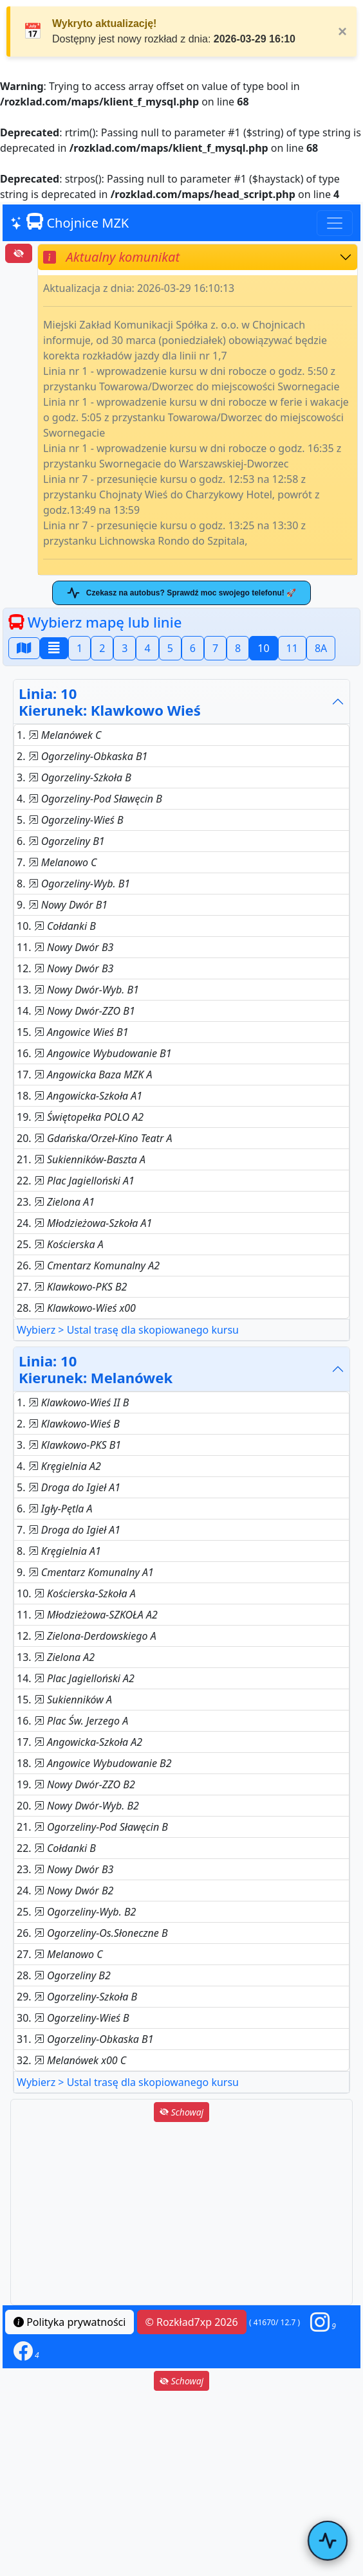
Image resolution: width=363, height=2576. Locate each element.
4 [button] (147, 648)
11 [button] (292, 648)
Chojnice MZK (69, 222)
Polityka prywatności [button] (70, 2322)
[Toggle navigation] (335, 223)
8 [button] (238, 648)
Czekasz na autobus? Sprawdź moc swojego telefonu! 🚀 (181, 592)
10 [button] (263, 648)
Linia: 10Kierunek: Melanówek (95, 1369)
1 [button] (79, 648)
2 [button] (102, 648)
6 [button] (193, 648)
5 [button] (170, 648)
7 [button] (215, 648)
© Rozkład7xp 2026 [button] (191, 2322)
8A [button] (321, 648)
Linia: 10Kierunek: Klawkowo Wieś (110, 702)
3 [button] (124, 648)
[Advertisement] (181, 2215)
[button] (323, 2322)
